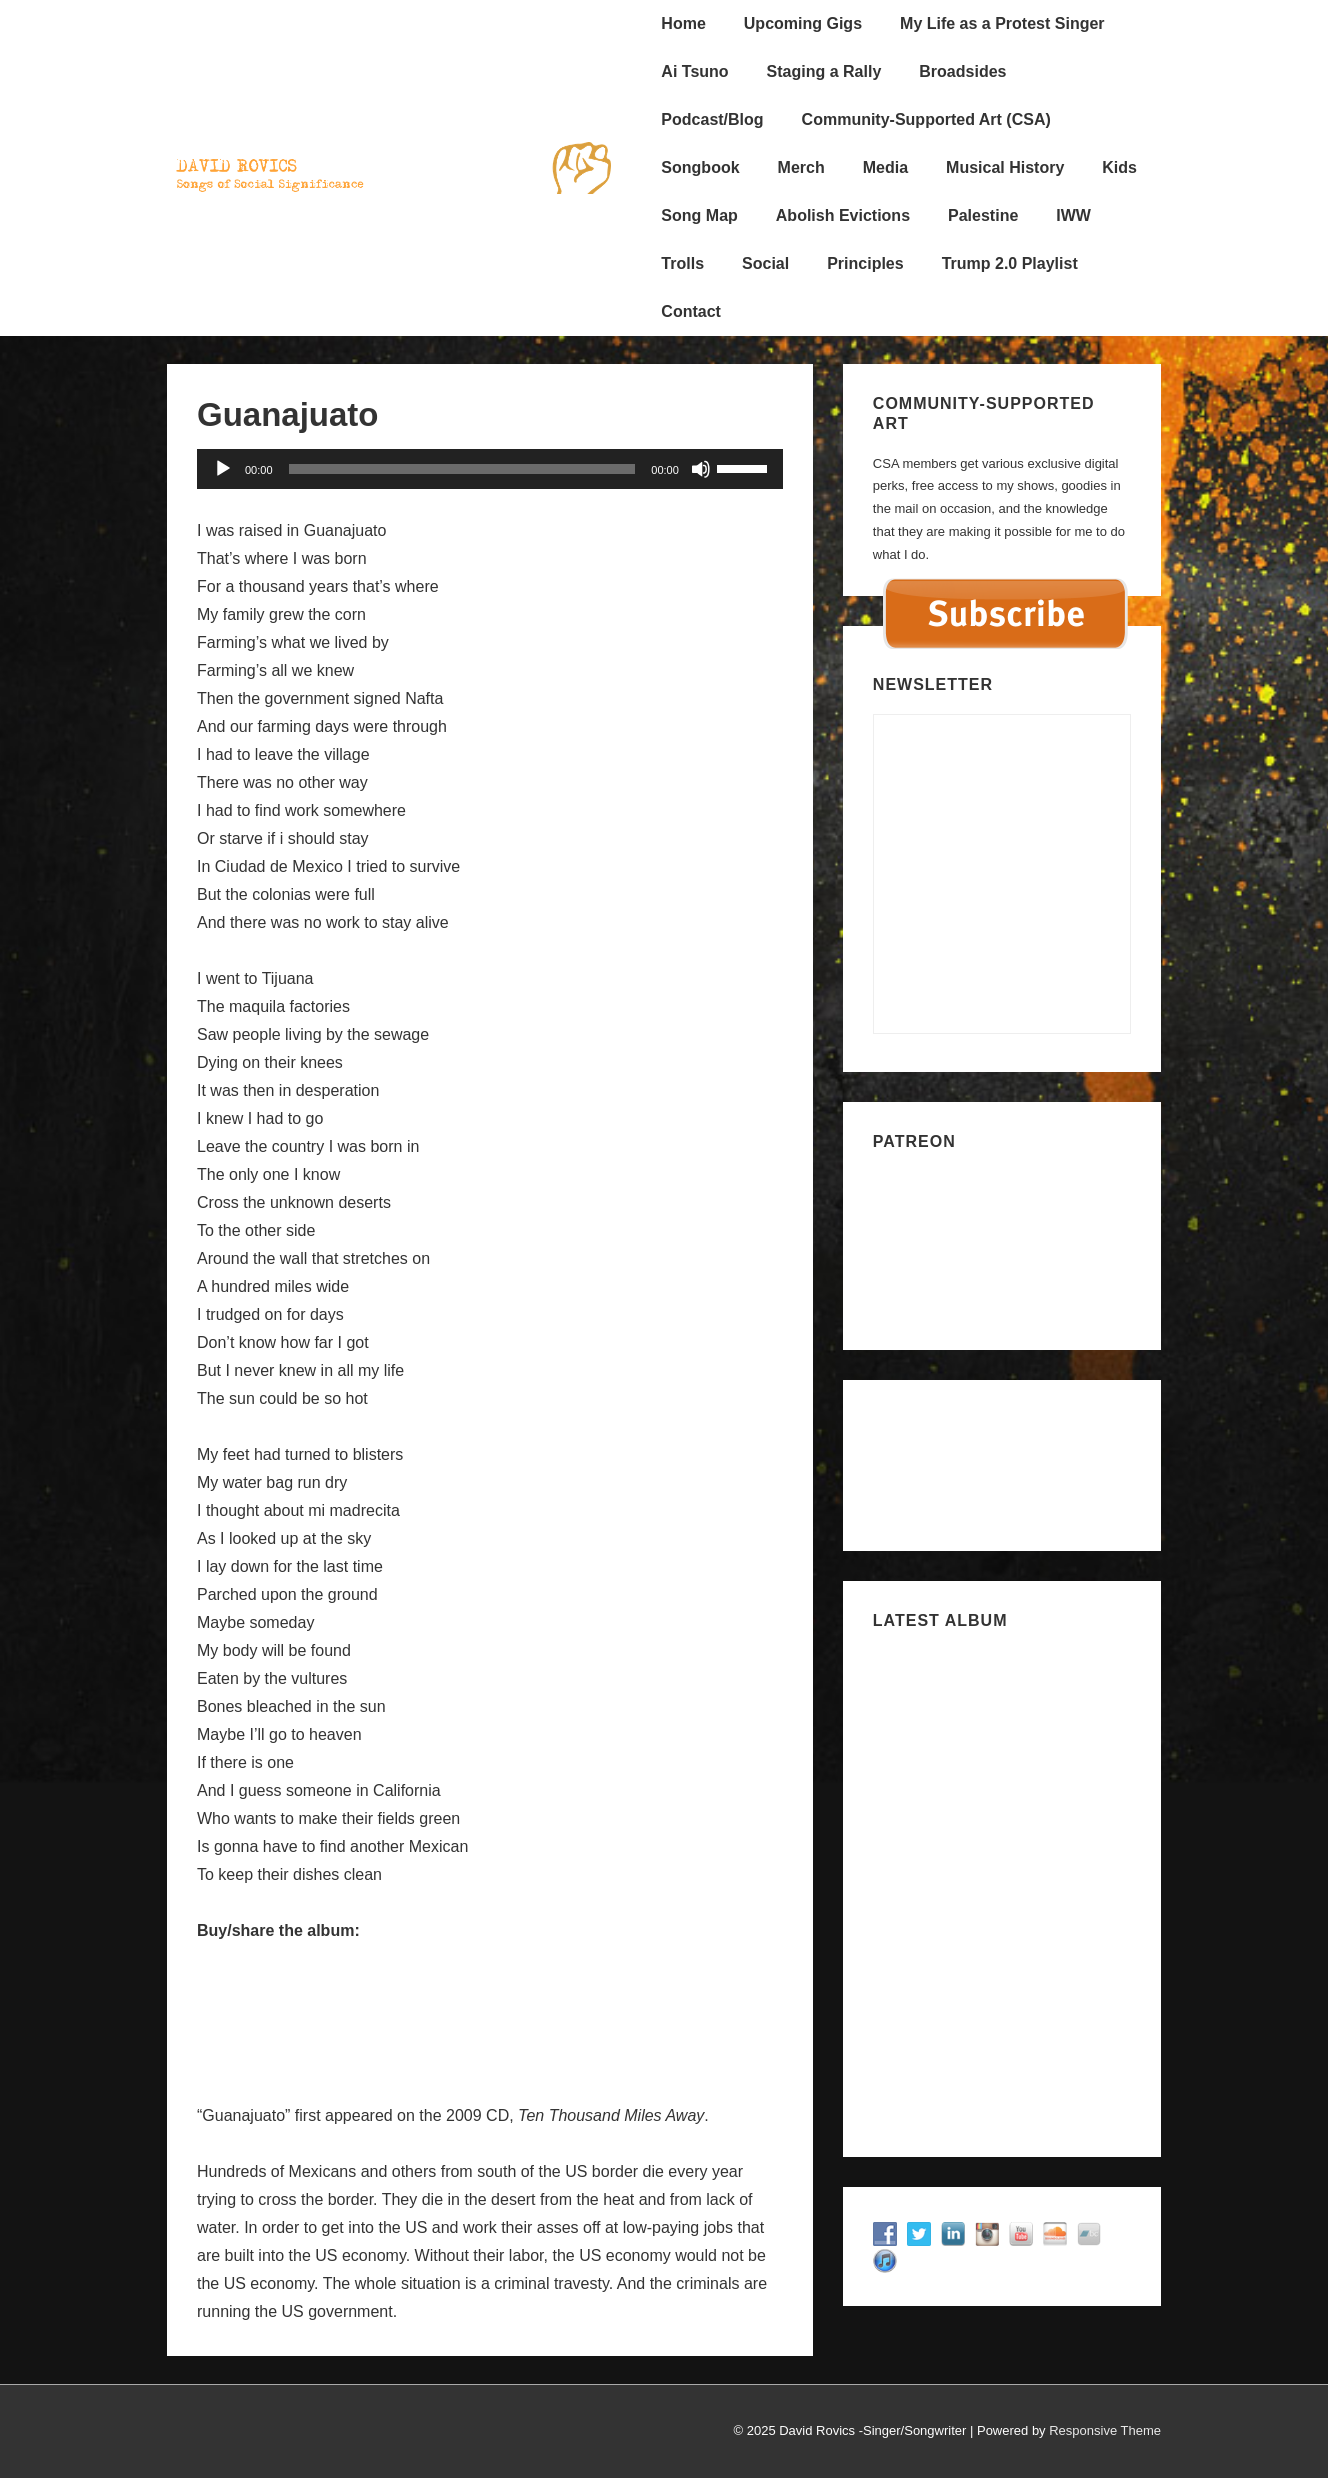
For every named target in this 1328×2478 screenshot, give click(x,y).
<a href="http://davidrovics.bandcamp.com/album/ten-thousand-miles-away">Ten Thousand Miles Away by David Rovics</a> (490, 2005)
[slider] (462, 469)
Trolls (682, 263)
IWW (1073, 215)
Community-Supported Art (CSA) (926, 119)
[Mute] (701, 469)
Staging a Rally (824, 71)
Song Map (699, 215)
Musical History (1005, 167)
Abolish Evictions (843, 215)
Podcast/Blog (712, 119)
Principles (865, 263)
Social (765, 263)
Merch (801, 167)
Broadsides (962, 71)
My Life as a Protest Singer (1002, 23)
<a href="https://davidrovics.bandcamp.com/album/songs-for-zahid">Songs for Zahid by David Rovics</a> (1002, 1885)
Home (683, 23)
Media (885, 167)
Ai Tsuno (694, 71)
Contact (691, 311)
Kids (1119, 167)
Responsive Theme (1105, 2430)
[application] (490, 469)
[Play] (223, 469)
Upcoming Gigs (803, 23)
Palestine (983, 215)
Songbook (700, 167)
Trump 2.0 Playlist (1010, 263)
